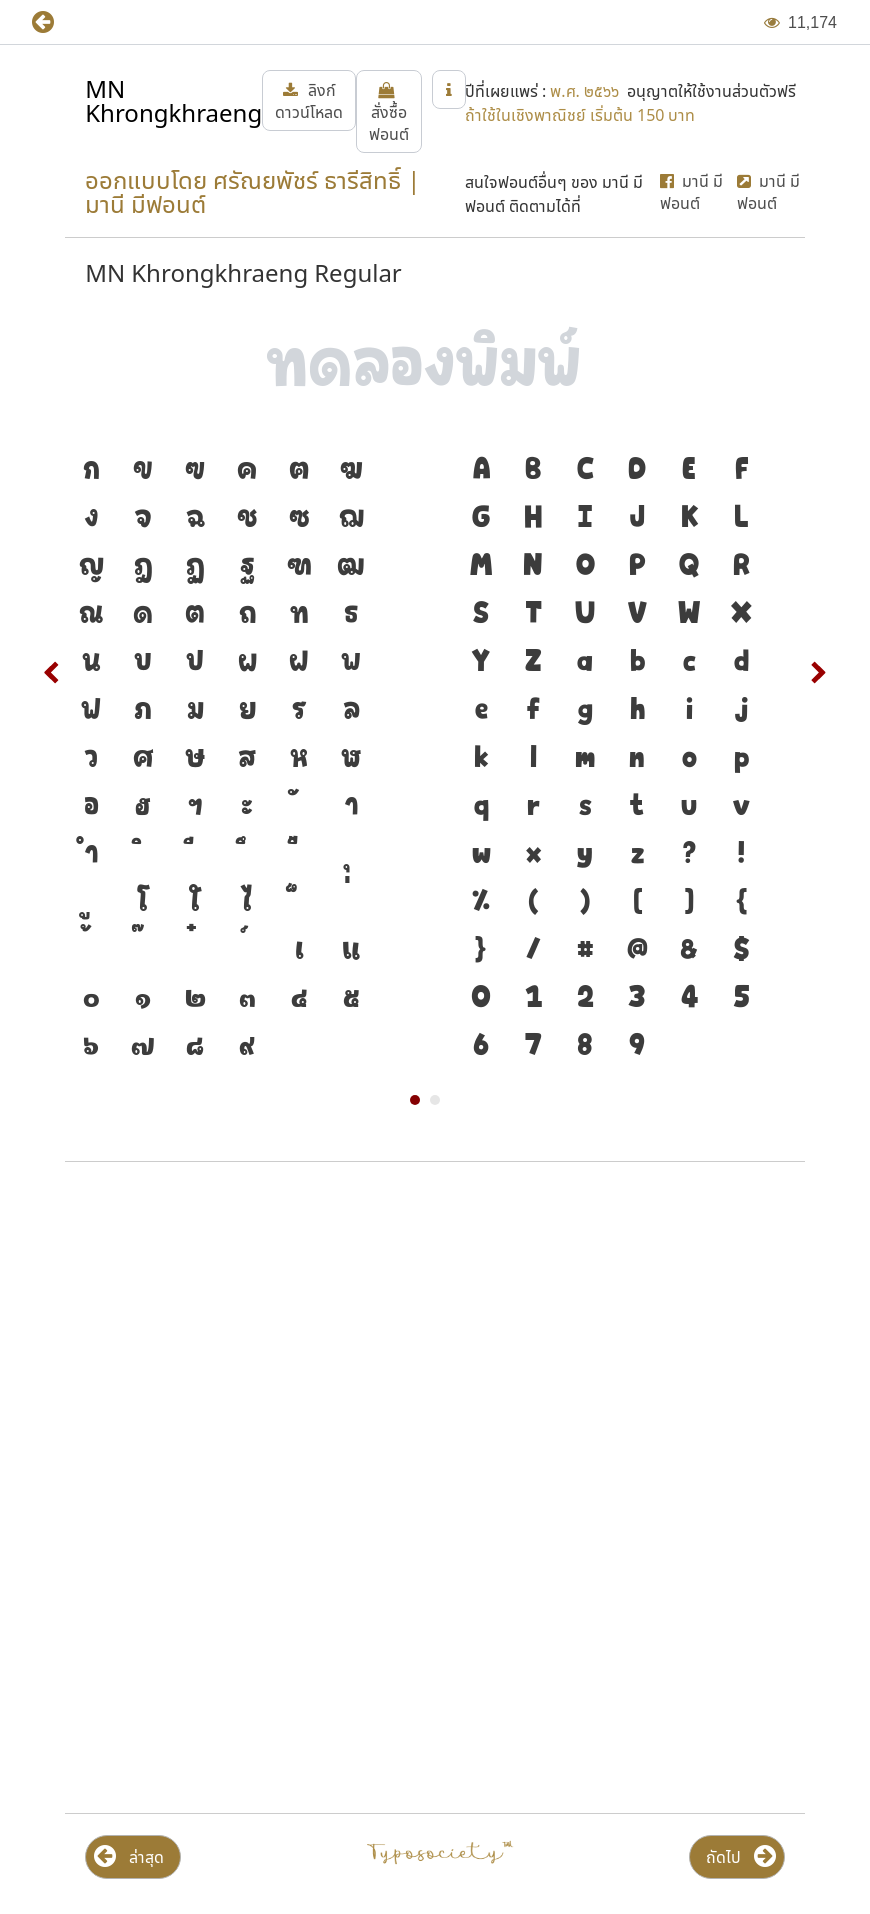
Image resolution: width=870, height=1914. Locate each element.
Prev (52, 673)
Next (818, 673)
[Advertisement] (435, 1338)
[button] (57, 22)
